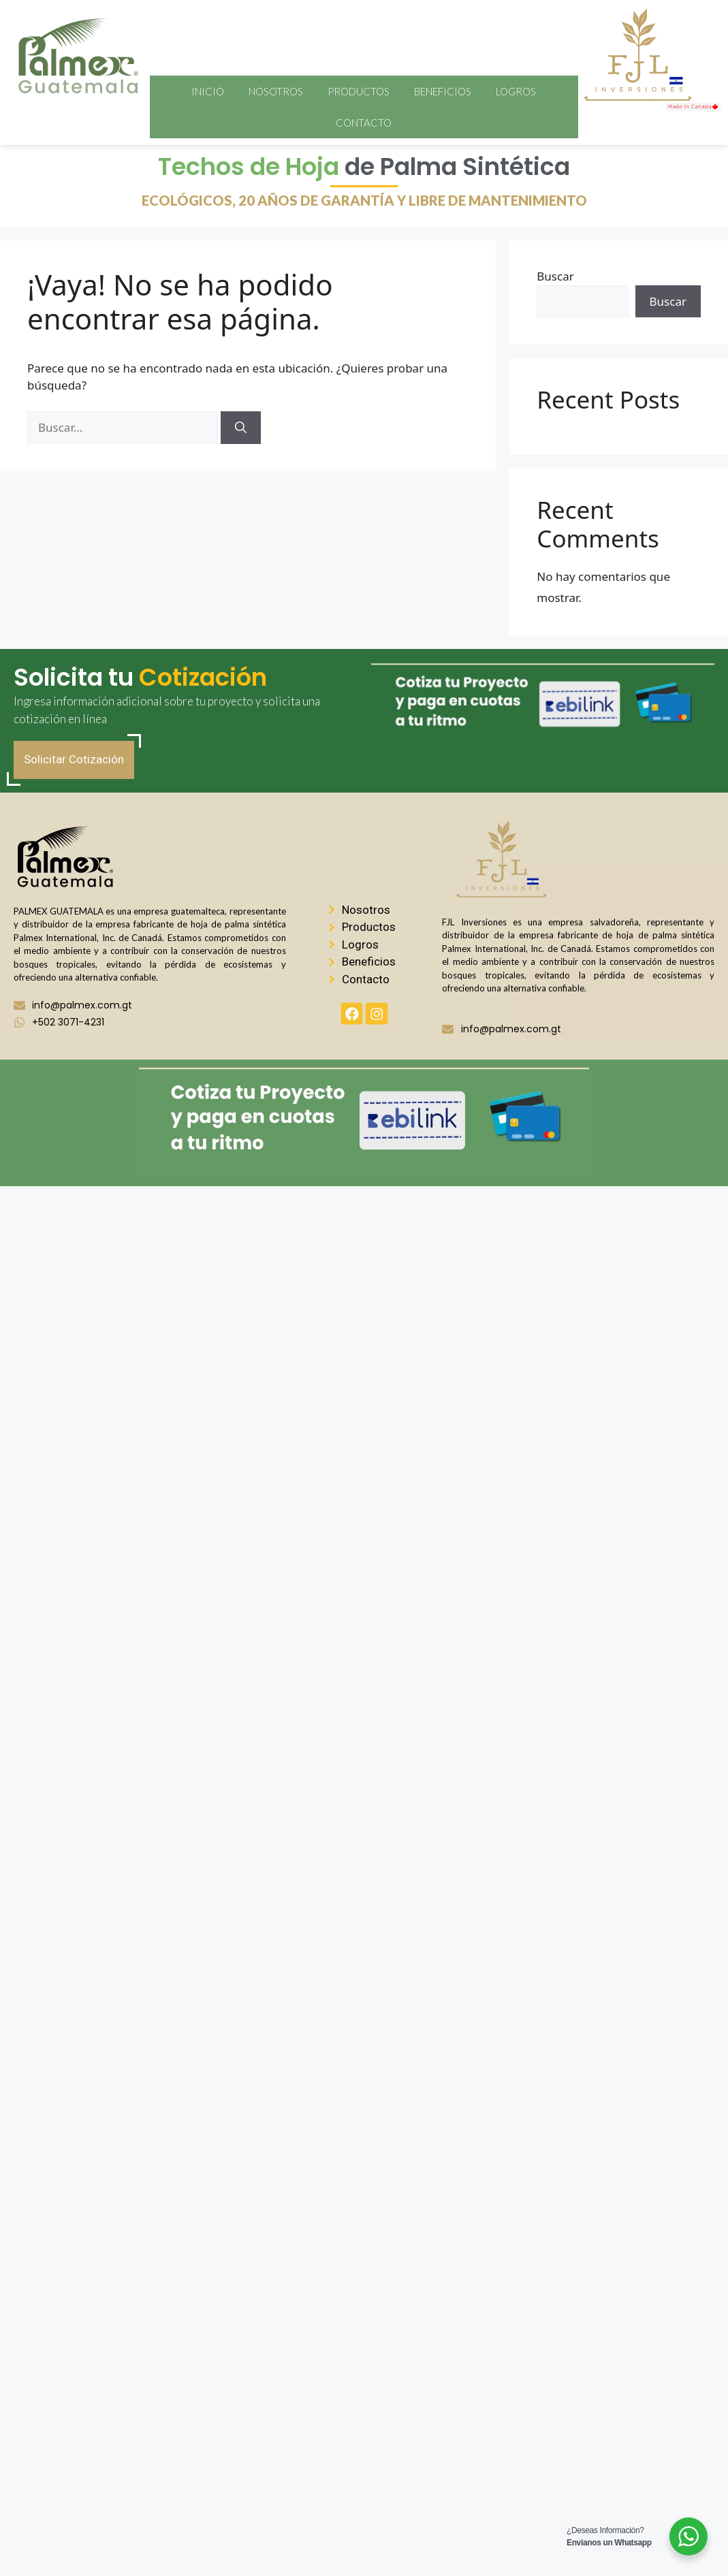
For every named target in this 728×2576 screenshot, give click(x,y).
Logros (516, 91)
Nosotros (276, 91)
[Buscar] (241, 427)
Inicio (207, 91)
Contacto (364, 122)
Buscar (555, 276)
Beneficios (442, 91)
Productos (359, 91)
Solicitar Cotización (74, 759)
